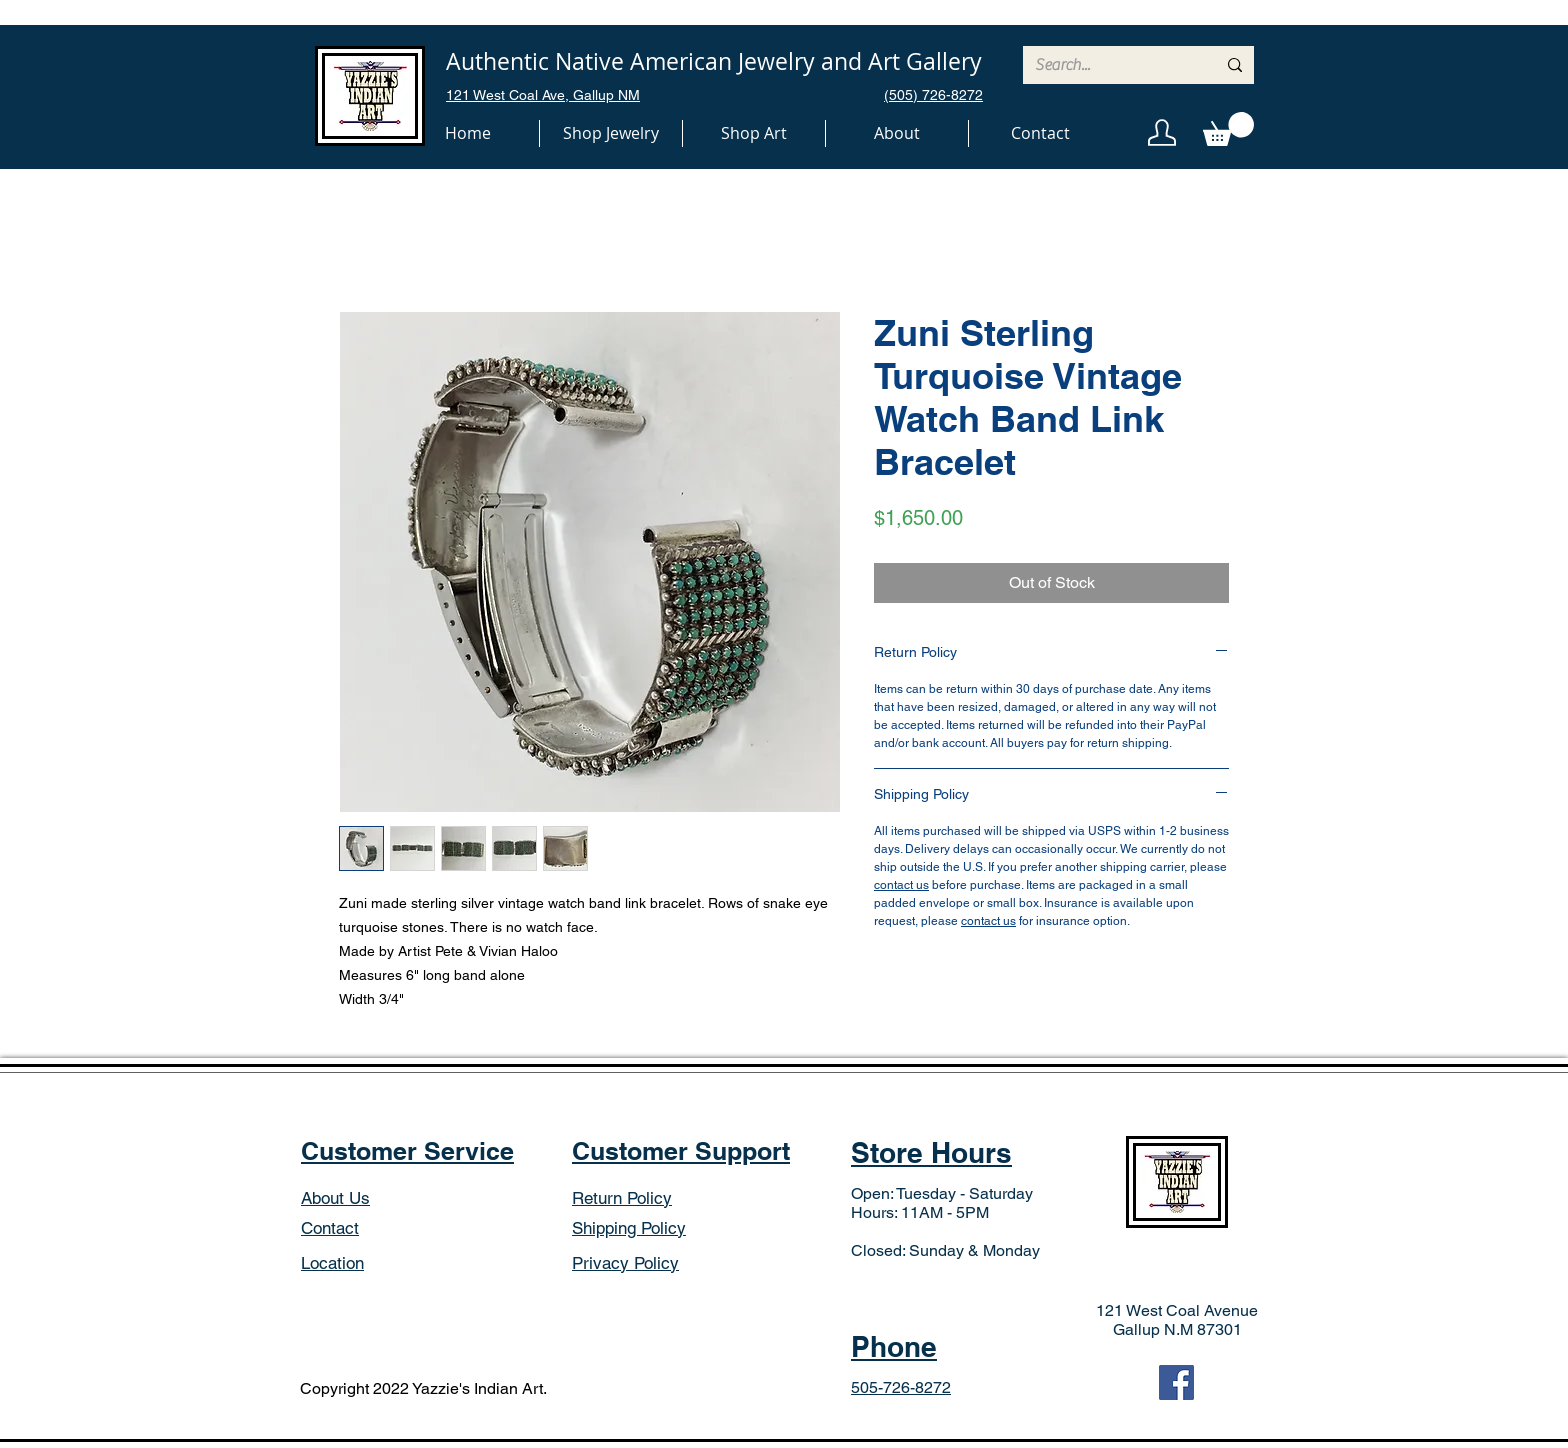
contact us (901, 885)
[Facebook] (1176, 1382)
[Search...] (1110, 65)
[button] (611, 133)
